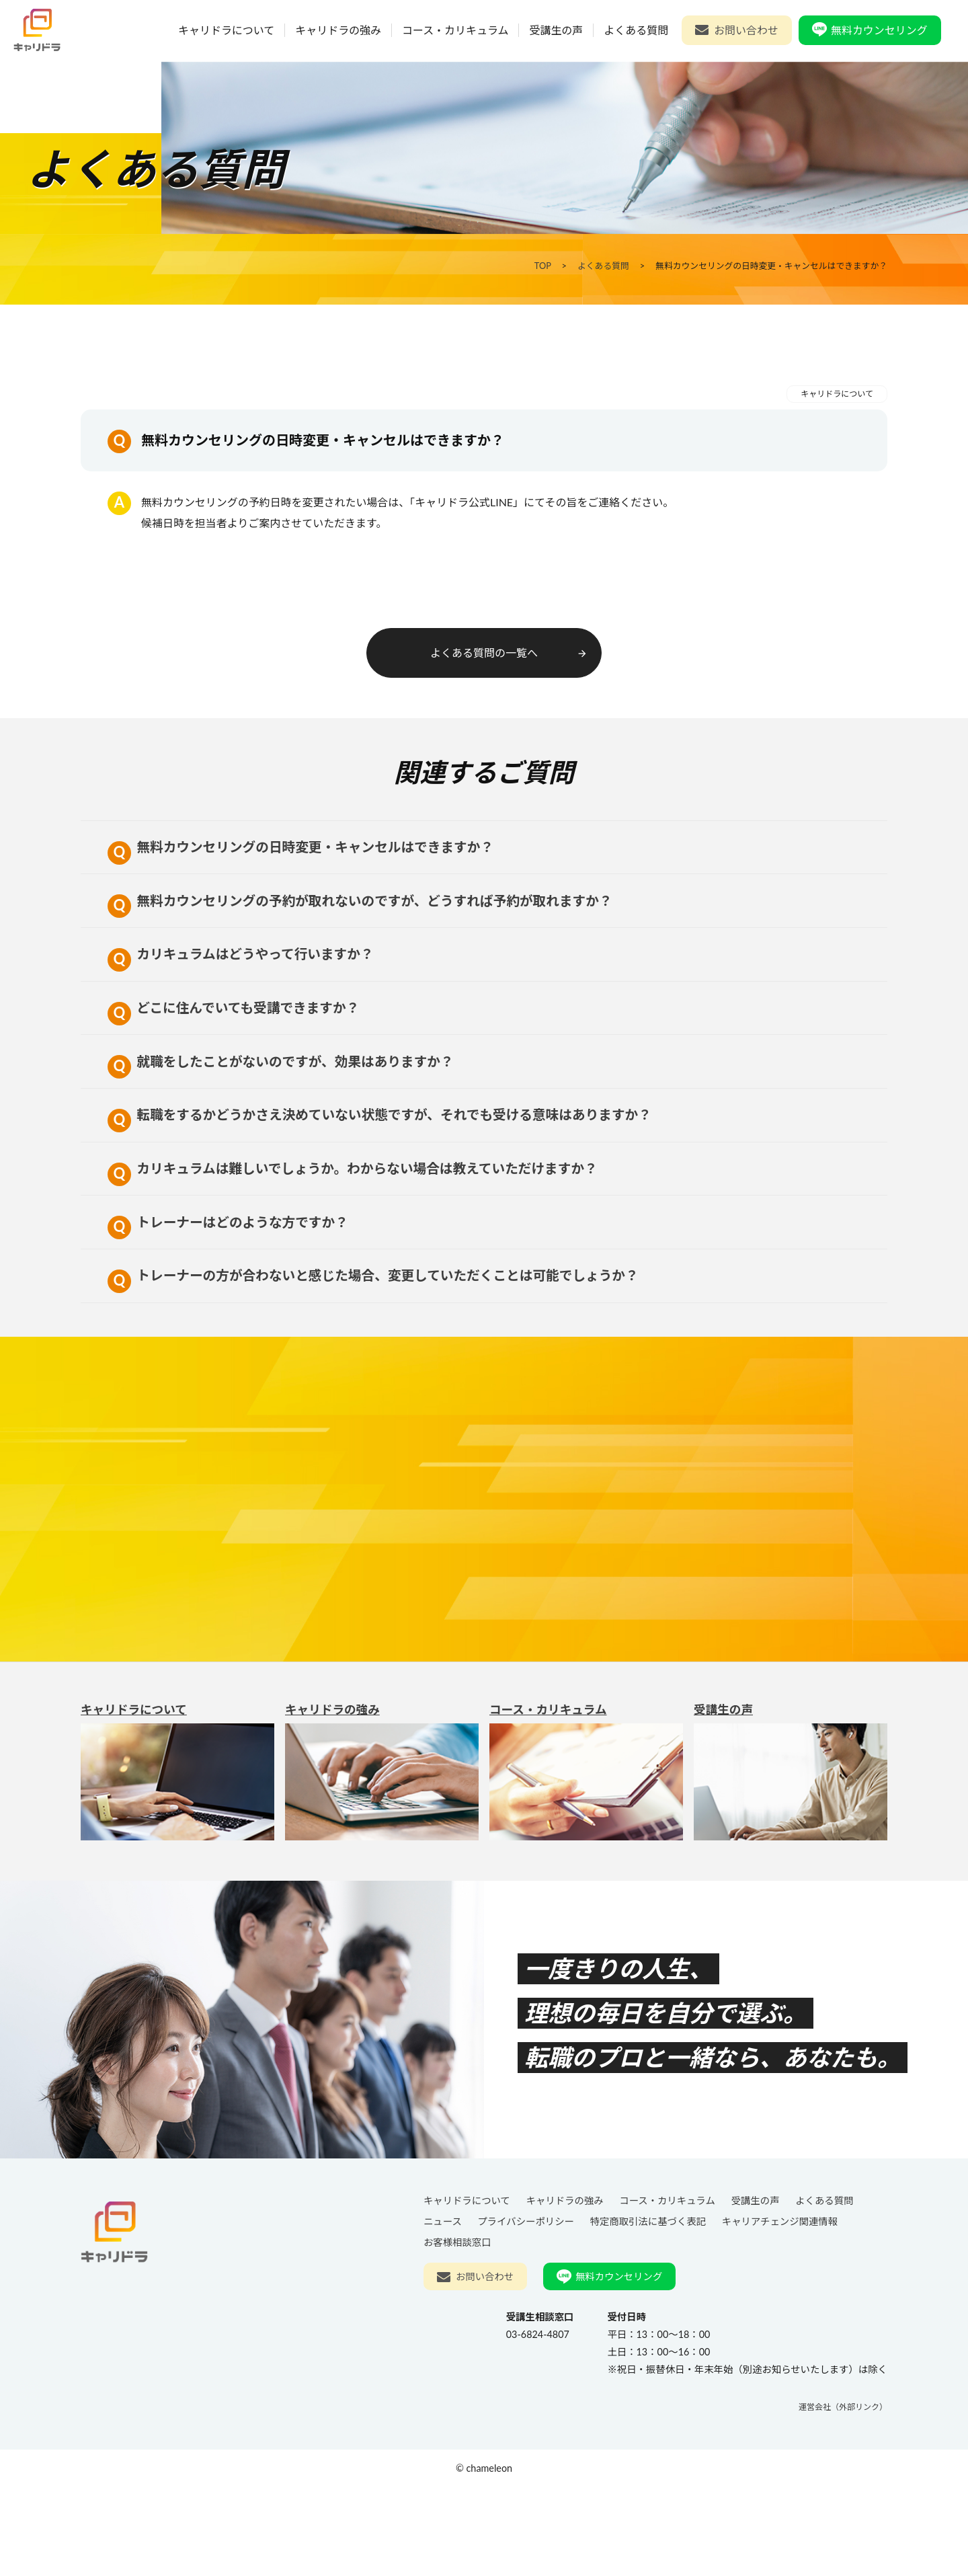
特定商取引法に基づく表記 (648, 2310)
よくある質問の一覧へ (509, 653)
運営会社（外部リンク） (843, 2496)
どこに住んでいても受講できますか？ (238, 1040)
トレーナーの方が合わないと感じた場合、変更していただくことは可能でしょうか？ (379, 1353)
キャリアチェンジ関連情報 (780, 2310)
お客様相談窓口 (457, 2331)
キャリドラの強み (339, 30)
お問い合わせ (747, 30)
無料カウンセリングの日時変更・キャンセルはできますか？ (306, 853)
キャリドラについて (226, 30)
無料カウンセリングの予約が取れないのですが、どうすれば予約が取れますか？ (366, 915)
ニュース (443, 2310)
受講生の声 (556, 30)
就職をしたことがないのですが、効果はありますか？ (286, 1103)
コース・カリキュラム (456, 30)
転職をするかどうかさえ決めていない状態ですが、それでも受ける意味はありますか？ (386, 1165)
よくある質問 (636, 30)
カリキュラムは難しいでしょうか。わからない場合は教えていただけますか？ (359, 1228)
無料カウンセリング (880, 30)
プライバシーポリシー (526, 2310)
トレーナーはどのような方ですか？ (232, 1290)
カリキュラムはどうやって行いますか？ (245, 978)
